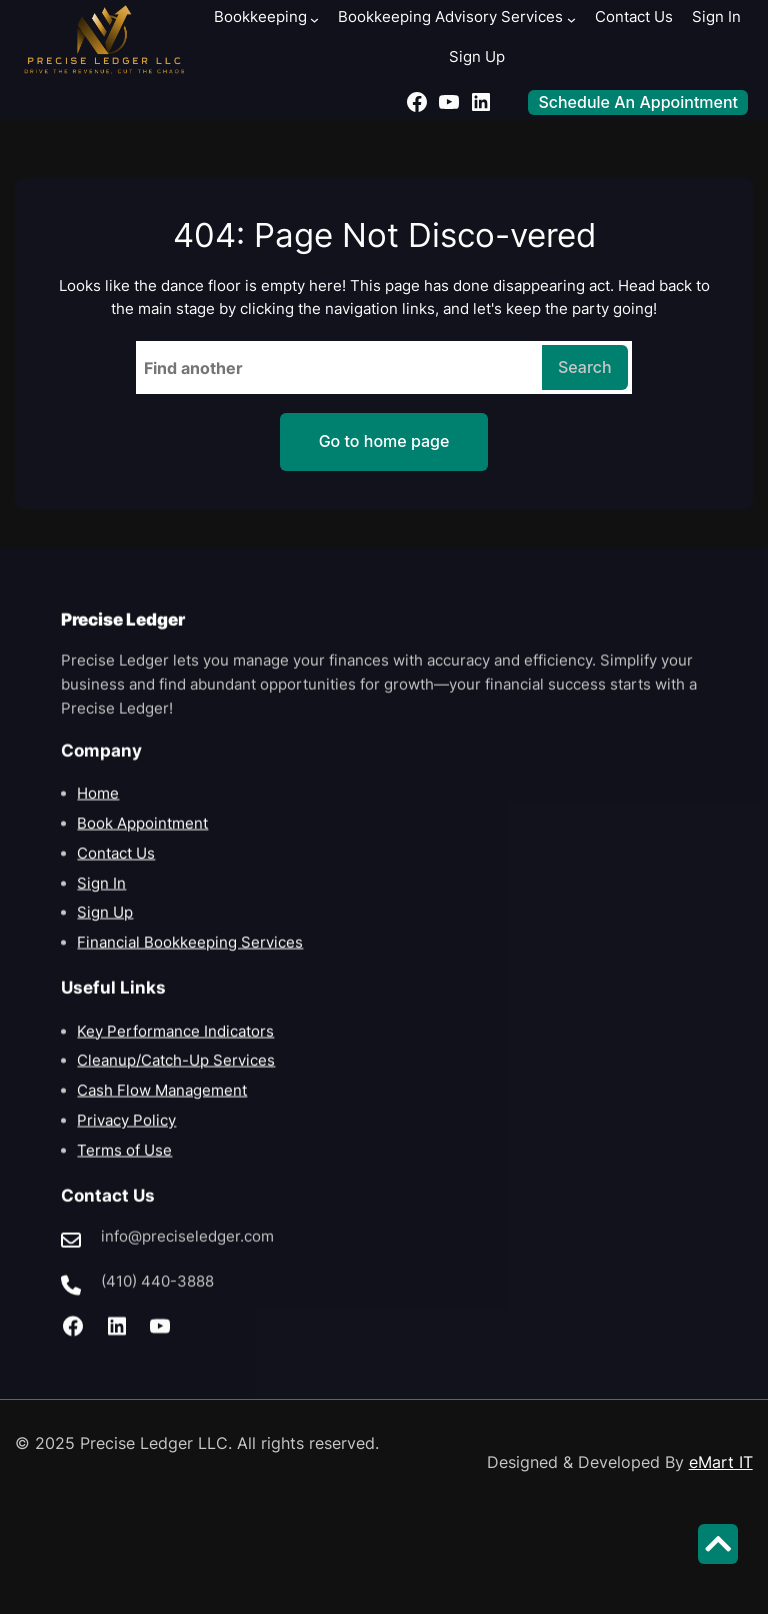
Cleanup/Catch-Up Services (176, 1081)
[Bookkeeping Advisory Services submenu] (571, 19)
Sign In (101, 903)
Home (98, 814)
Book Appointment (142, 844)
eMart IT (721, 1462)
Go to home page (384, 441)
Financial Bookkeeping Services (190, 963)
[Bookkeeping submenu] (314, 19)
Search (585, 367)
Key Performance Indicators (175, 1051)
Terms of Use (124, 1170)
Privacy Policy (126, 1141)
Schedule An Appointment (638, 102)
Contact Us (116, 874)
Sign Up (105, 933)
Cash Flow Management (162, 1111)
